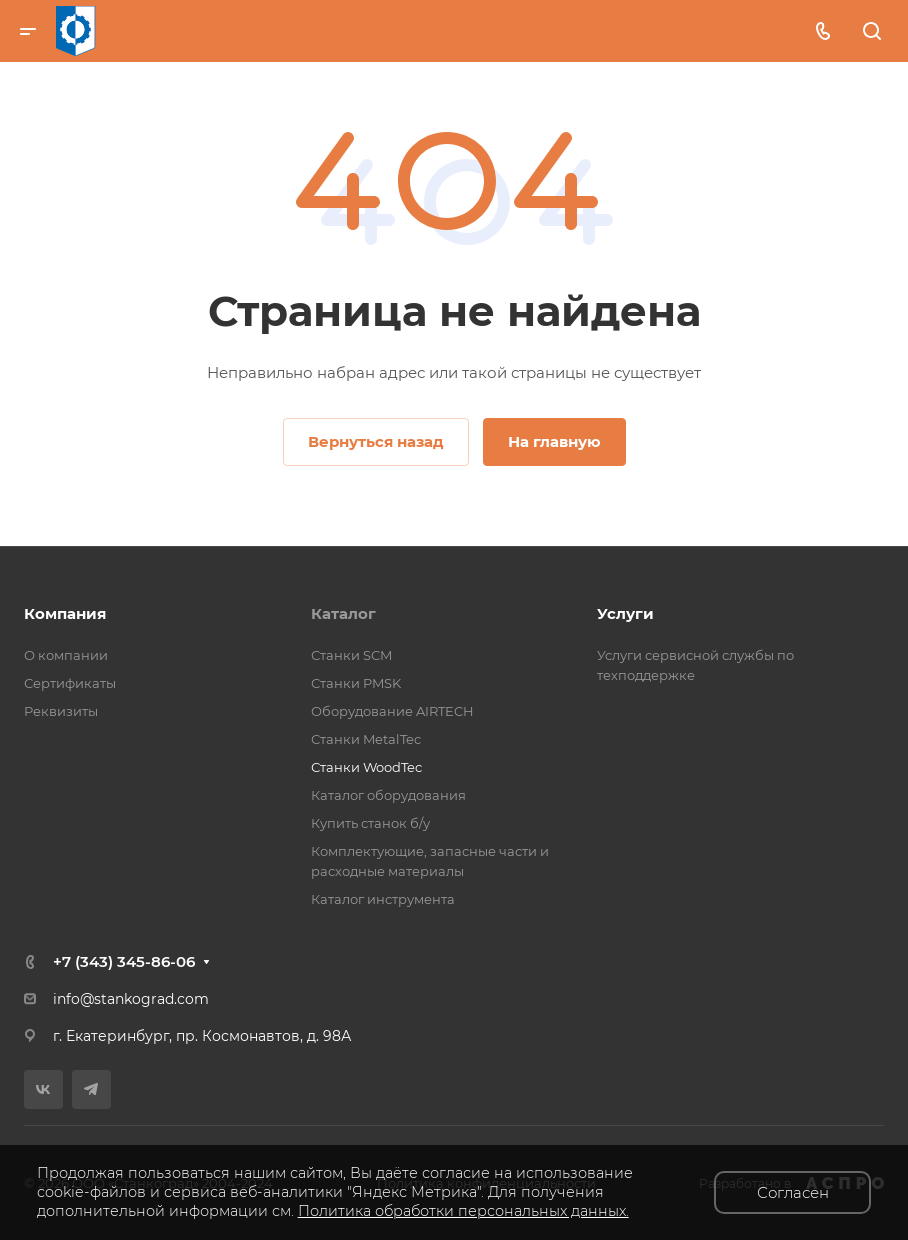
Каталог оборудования (388, 795)
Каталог (343, 613)
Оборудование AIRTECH (392, 711)
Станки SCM (351, 655)
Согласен (793, 1192)
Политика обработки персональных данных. (463, 1211)
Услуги (625, 613)
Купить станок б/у (370, 823)
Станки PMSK (356, 683)
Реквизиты (61, 711)
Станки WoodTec (366, 767)
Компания (65, 613)
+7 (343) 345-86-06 (124, 961)
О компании (66, 655)
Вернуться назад (376, 441)
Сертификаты (70, 683)
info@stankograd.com (131, 999)
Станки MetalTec (366, 739)
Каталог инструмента (383, 899)
